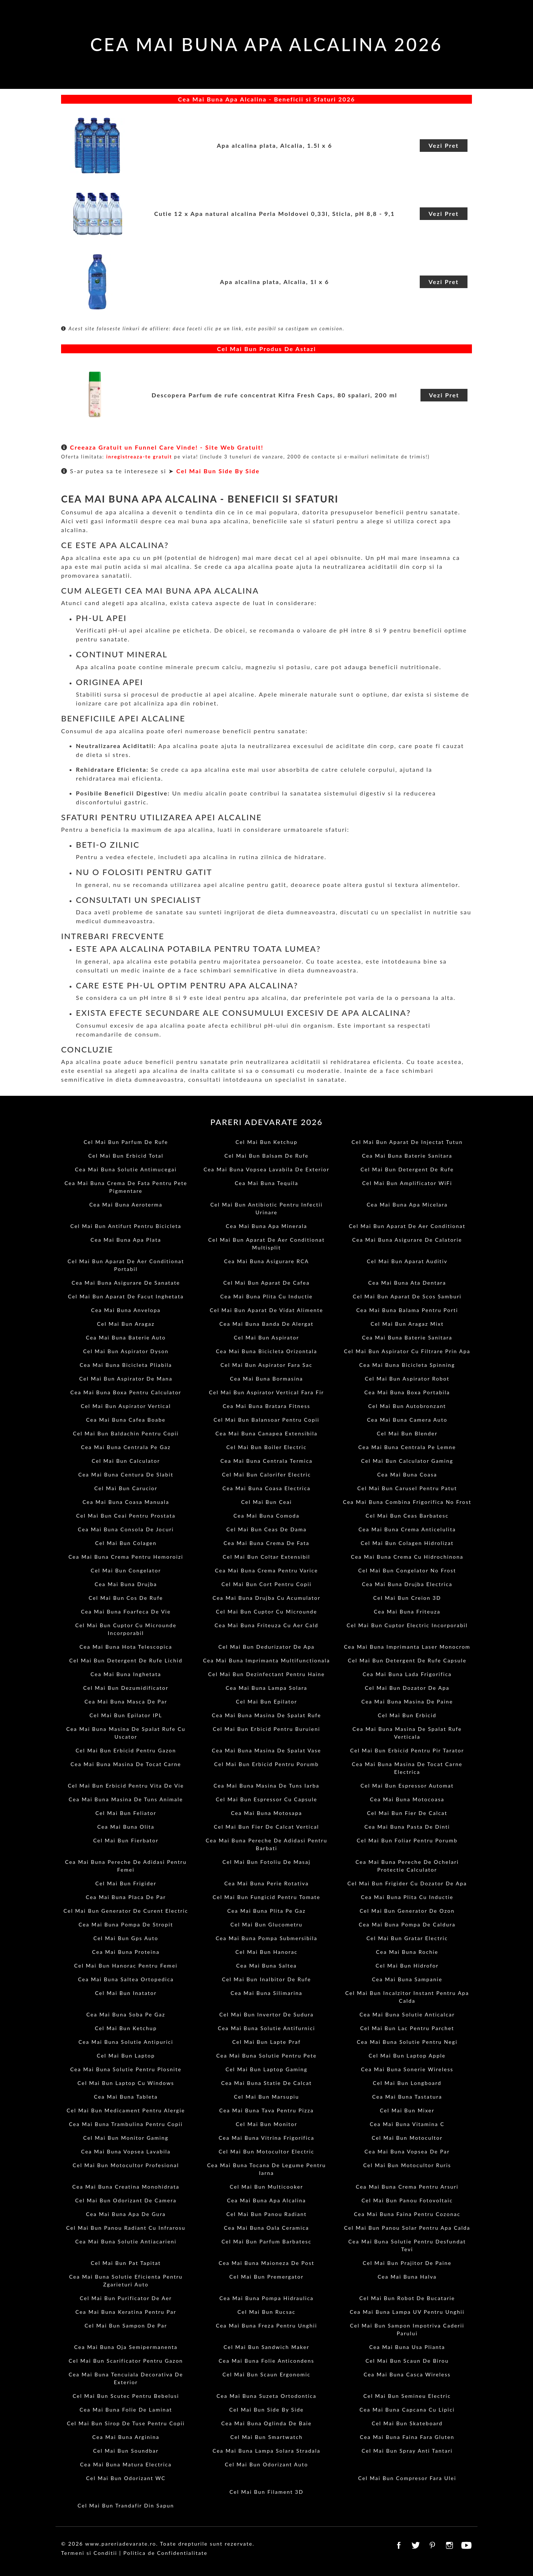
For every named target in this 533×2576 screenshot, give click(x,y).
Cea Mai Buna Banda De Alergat (266, 1324)
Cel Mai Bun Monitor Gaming (126, 2138)
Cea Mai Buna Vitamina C (407, 2124)
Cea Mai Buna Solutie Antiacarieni (126, 2241)
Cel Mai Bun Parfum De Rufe (126, 1142)
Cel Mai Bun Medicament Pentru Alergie (126, 2110)
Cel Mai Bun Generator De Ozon (407, 1911)
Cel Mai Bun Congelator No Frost (407, 1570)
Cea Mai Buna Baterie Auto (126, 1337)
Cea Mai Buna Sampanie (407, 1979)
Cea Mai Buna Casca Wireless (406, 2374)
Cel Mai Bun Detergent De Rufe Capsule (407, 1660)
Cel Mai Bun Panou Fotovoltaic (407, 2200)
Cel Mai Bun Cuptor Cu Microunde (266, 1611)
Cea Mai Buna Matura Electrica (125, 2464)
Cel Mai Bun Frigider (125, 1883)
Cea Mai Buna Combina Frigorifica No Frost (407, 1502)
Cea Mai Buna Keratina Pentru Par (126, 2312)
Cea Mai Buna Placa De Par (126, 1897)
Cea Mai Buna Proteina (126, 1952)
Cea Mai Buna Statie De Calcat (266, 2083)
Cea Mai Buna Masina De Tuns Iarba (266, 1785)
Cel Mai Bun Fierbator (126, 1840)
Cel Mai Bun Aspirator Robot (407, 1378)
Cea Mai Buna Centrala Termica (266, 1461)
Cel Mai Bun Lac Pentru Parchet (407, 2028)
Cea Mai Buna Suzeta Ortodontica (266, 2396)
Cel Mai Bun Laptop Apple (407, 2055)
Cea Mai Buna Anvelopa (126, 1310)
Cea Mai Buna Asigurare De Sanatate (125, 1282)
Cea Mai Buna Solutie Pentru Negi (407, 2042)
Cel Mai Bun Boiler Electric (266, 1447)
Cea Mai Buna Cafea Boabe (126, 1420)
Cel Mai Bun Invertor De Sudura (266, 2014)
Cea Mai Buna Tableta (126, 2096)
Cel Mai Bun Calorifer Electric (266, 1474)
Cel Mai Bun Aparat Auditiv (407, 1261)
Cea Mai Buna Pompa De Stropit (125, 1924)
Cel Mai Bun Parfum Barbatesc (266, 2241)
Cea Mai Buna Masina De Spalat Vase (266, 1750)
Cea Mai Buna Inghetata (126, 1674)
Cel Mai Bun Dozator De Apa (407, 1688)
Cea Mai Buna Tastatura (407, 2096)
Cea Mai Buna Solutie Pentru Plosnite (126, 2069)
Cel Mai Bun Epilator (266, 1701)
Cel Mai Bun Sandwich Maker (266, 2347)
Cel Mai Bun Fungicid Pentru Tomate (267, 1897)
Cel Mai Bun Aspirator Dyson (125, 1351)
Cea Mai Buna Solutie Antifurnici (266, 2028)
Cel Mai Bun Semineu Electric (407, 2396)
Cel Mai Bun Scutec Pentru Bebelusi (126, 2396)
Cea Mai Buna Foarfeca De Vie (126, 1611)
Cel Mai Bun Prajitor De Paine (407, 2263)
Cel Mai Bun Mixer (407, 2110)
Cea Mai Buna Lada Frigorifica (407, 1674)
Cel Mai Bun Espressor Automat (407, 1785)
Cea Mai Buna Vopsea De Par (407, 2151)
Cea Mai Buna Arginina (125, 2437)
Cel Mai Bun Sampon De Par (125, 2325)
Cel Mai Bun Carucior (126, 1488)
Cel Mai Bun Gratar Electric (407, 1938)
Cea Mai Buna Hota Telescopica (126, 1647)
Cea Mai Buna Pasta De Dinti (407, 1826)
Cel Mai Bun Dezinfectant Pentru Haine (266, 1674)
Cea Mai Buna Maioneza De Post (267, 2263)
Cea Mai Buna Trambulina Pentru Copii (126, 2124)
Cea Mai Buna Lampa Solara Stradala (266, 2450)
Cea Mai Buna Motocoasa (407, 1799)
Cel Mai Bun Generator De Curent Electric (126, 1911)
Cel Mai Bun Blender (407, 1433)
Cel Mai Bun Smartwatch (266, 2437)
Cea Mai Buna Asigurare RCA (266, 1261)
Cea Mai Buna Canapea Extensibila (266, 1433)
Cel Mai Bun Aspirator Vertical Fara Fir (266, 1392)
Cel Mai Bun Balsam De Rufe (266, 1155)
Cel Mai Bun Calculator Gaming (407, 1461)
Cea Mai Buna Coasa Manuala (126, 1502)
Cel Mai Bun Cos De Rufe (126, 1598)
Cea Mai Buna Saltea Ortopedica (126, 1979)
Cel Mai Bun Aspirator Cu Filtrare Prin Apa (407, 1351)
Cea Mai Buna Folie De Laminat (126, 2409)
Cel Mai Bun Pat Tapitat (126, 2263)
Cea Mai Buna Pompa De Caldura (407, 1924)
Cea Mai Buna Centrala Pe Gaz (126, 1447)
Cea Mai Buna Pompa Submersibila (267, 1938)
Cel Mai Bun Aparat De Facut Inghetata (126, 1296)
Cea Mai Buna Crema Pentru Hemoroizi (125, 1557)
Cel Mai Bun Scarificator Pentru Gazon (126, 2361)
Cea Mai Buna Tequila (266, 1183)
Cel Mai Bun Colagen (126, 1543)
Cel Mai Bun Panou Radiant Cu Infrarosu (125, 2228)
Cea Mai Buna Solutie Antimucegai (126, 1169)
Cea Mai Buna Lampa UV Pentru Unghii (407, 2312)
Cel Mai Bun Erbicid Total (125, 1155)
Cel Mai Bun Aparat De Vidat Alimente (266, 1310)
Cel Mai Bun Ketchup (266, 1142)
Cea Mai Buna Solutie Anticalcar (407, 2014)
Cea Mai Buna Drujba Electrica (407, 1584)
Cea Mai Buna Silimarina (266, 1993)
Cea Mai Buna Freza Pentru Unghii (266, 2325)
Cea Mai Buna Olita (126, 1826)
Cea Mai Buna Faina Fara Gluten (407, 2437)
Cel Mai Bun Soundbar (125, 2450)
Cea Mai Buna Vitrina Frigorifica (266, 2138)
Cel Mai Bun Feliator (126, 1813)
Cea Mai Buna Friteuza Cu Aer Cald (266, 1625)
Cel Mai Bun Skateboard (407, 2423)
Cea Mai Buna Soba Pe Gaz (125, 2014)
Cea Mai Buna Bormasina (266, 1378)
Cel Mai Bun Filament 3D (266, 2492)
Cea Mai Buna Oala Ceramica (266, 2228)
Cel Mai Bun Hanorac (266, 1952)
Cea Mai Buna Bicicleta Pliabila (126, 1365)
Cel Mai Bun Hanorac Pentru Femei (125, 1965)
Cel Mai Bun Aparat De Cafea (266, 1282)
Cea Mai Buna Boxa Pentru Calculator (125, 1392)
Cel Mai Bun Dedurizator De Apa (266, 1647)
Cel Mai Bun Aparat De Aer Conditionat (407, 1226)
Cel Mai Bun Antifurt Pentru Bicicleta (125, 1226)
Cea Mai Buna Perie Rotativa (266, 1883)
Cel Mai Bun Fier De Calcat (407, 1813)
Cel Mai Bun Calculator (126, 1461)
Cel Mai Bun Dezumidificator (125, 1688)
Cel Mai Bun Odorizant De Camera (126, 2200)
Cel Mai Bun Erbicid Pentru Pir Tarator (407, 1750)
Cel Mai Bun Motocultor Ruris (407, 2165)
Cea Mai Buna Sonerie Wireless (407, 2069)
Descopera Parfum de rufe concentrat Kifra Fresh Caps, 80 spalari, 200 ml (274, 394)
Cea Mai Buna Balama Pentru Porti (407, 1310)
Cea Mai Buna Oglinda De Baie (266, 2423)
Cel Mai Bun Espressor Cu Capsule (266, 1799)
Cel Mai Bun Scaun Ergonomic (266, 2374)
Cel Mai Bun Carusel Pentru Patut (407, 1488)
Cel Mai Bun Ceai (266, 1502)
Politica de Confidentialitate (165, 2553)
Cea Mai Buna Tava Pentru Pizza (266, 2110)
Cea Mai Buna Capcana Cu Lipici (407, 2409)
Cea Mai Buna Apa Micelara (407, 1204)
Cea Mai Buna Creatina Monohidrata (125, 2186)
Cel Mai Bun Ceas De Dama (267, 1529)
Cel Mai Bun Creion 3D (407, 1598)
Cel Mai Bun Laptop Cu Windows (125, 2083)
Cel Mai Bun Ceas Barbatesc (407, 1515)
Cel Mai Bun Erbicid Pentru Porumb (266, 1764)
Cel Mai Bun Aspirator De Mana (125, 1378)
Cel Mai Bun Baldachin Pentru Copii (126, 1433)
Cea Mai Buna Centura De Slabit (125, 1474)
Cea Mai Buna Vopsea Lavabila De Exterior (266, 1169)
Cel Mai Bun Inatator (126, 1993)
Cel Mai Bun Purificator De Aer (126, 2298)
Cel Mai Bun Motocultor (407, 2138)
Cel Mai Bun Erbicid (407, 1715)
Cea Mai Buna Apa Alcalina (266, 2200)
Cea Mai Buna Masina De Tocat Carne (126, 1764)
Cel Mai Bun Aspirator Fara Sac (266, 1365)
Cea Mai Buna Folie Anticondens (266, 2361)
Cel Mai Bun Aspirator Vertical (126, 1406)
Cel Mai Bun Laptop (126, 2055)
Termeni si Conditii (89, 2553)
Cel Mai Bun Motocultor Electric (266, 2151)
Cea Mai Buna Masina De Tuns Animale (126, 1799)
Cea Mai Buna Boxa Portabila (407, 1392)
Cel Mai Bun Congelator (126, 1570)
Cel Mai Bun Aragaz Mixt (407, 1324)
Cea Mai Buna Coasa (407, 1474)
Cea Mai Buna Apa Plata (126, 1240)
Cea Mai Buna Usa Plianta (407, 2347)
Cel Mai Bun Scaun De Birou (407, 2361)
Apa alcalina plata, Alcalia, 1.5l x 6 (274, 145)
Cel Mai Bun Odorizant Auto (266, 2464)
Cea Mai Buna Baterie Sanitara (407, 1155)
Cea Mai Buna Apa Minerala (266, 1226)
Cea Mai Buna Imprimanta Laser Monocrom (407, 1647)
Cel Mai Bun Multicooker (266, 2186)
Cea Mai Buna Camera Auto (407, 1420)
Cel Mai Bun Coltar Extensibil (266, 1557)
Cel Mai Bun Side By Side (217, 470)
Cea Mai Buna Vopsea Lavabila (126, 2151)
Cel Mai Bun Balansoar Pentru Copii (266, 1420)
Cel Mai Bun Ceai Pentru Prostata (125, 1515)
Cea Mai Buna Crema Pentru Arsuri (407, 2186)
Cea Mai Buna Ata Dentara (407, 1282)
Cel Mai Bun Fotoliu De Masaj (266, 1862)
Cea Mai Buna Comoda (266, 1515)
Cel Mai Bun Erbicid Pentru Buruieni (266, 1729)
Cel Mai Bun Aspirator (266, 1337)
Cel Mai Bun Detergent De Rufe (407, 1169)
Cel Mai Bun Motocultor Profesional (126, 2165)
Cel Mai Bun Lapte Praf (266, 2042)
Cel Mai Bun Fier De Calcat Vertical (266, 1826)
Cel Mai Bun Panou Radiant (266, 2214)
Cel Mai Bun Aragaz (126, 1324)
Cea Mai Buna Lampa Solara (267, 1688)
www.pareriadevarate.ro (120, 2543)
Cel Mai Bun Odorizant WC (126, 2478)
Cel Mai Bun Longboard (407, 2083)
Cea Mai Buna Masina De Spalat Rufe (266, 1715)
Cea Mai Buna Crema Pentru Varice (266, 1570)
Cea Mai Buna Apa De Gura (126, 2214)
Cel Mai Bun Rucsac (267, 2312)
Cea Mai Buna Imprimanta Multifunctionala (266, 1660)
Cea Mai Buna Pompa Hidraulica (266, 2298)
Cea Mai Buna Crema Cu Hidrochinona (407, 1557)
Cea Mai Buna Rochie (407, 1952)
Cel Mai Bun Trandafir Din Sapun (126, 2505)
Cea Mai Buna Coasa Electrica (266, 1488)
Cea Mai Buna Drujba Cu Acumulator (266, 1598)
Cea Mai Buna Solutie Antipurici (125, 2042)
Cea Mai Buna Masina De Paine (407, 1701)
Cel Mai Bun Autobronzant (407, 1406)
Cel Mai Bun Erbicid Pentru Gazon (126, 1750)
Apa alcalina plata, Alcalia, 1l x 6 (274, 281)
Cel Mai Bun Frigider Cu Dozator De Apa (407, 1883)
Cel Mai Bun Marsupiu (266, 2096)
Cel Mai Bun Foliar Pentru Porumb (407, 1840)
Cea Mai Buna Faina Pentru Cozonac (407, 2214)
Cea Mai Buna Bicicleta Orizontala (266, 1351)
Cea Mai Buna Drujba (126, 1584)
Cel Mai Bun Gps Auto (125, 1938)
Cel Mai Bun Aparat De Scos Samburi (407, 1296)
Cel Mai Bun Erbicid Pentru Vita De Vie (126, 1785)
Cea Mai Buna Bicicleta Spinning (407, 1365)
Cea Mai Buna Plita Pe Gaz (266, 1911)
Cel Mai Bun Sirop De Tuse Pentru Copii (126, 2423)
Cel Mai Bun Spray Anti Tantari (407, 2450)
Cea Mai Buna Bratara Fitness (267, 1406)
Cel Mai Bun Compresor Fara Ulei (407, 2478)
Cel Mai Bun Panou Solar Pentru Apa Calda (407, 2228)
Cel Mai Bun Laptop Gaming (266, 2069)
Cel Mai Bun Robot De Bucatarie (407, 2298)
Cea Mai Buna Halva (407, 2276)
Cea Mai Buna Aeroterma (125, 1204)
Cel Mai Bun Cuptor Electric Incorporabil (407, 1625)
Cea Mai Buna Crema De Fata (266, 1543)
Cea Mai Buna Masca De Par (125, 1701)
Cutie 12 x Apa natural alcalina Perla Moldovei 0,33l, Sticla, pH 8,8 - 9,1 (274, 213)
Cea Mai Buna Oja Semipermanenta (125, 2347)
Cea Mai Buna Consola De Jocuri (126, 1529)
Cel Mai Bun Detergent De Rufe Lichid (125, 1660)
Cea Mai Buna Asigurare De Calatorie (407, 1240)
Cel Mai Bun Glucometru (267, 1924)
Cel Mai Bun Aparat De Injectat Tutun (407, 1142)
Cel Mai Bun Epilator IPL (126, 1715)
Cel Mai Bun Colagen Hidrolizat (407, 1543)
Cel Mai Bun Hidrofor (407, 1965)
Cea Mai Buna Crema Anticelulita (407, 1529)
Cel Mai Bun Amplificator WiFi (407, 1183)
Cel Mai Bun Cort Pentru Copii (266, 1584)
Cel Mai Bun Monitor (266, 2124)
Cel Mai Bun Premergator (266, 2276)
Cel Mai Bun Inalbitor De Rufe (266, 1979)
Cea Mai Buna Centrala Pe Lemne (407, 1447)
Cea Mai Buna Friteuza (407, 1611)
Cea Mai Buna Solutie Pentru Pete (266, 2055)
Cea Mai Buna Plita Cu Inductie (266, 1296)
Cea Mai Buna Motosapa (266, 1813)
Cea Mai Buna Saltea (266, 1965)
